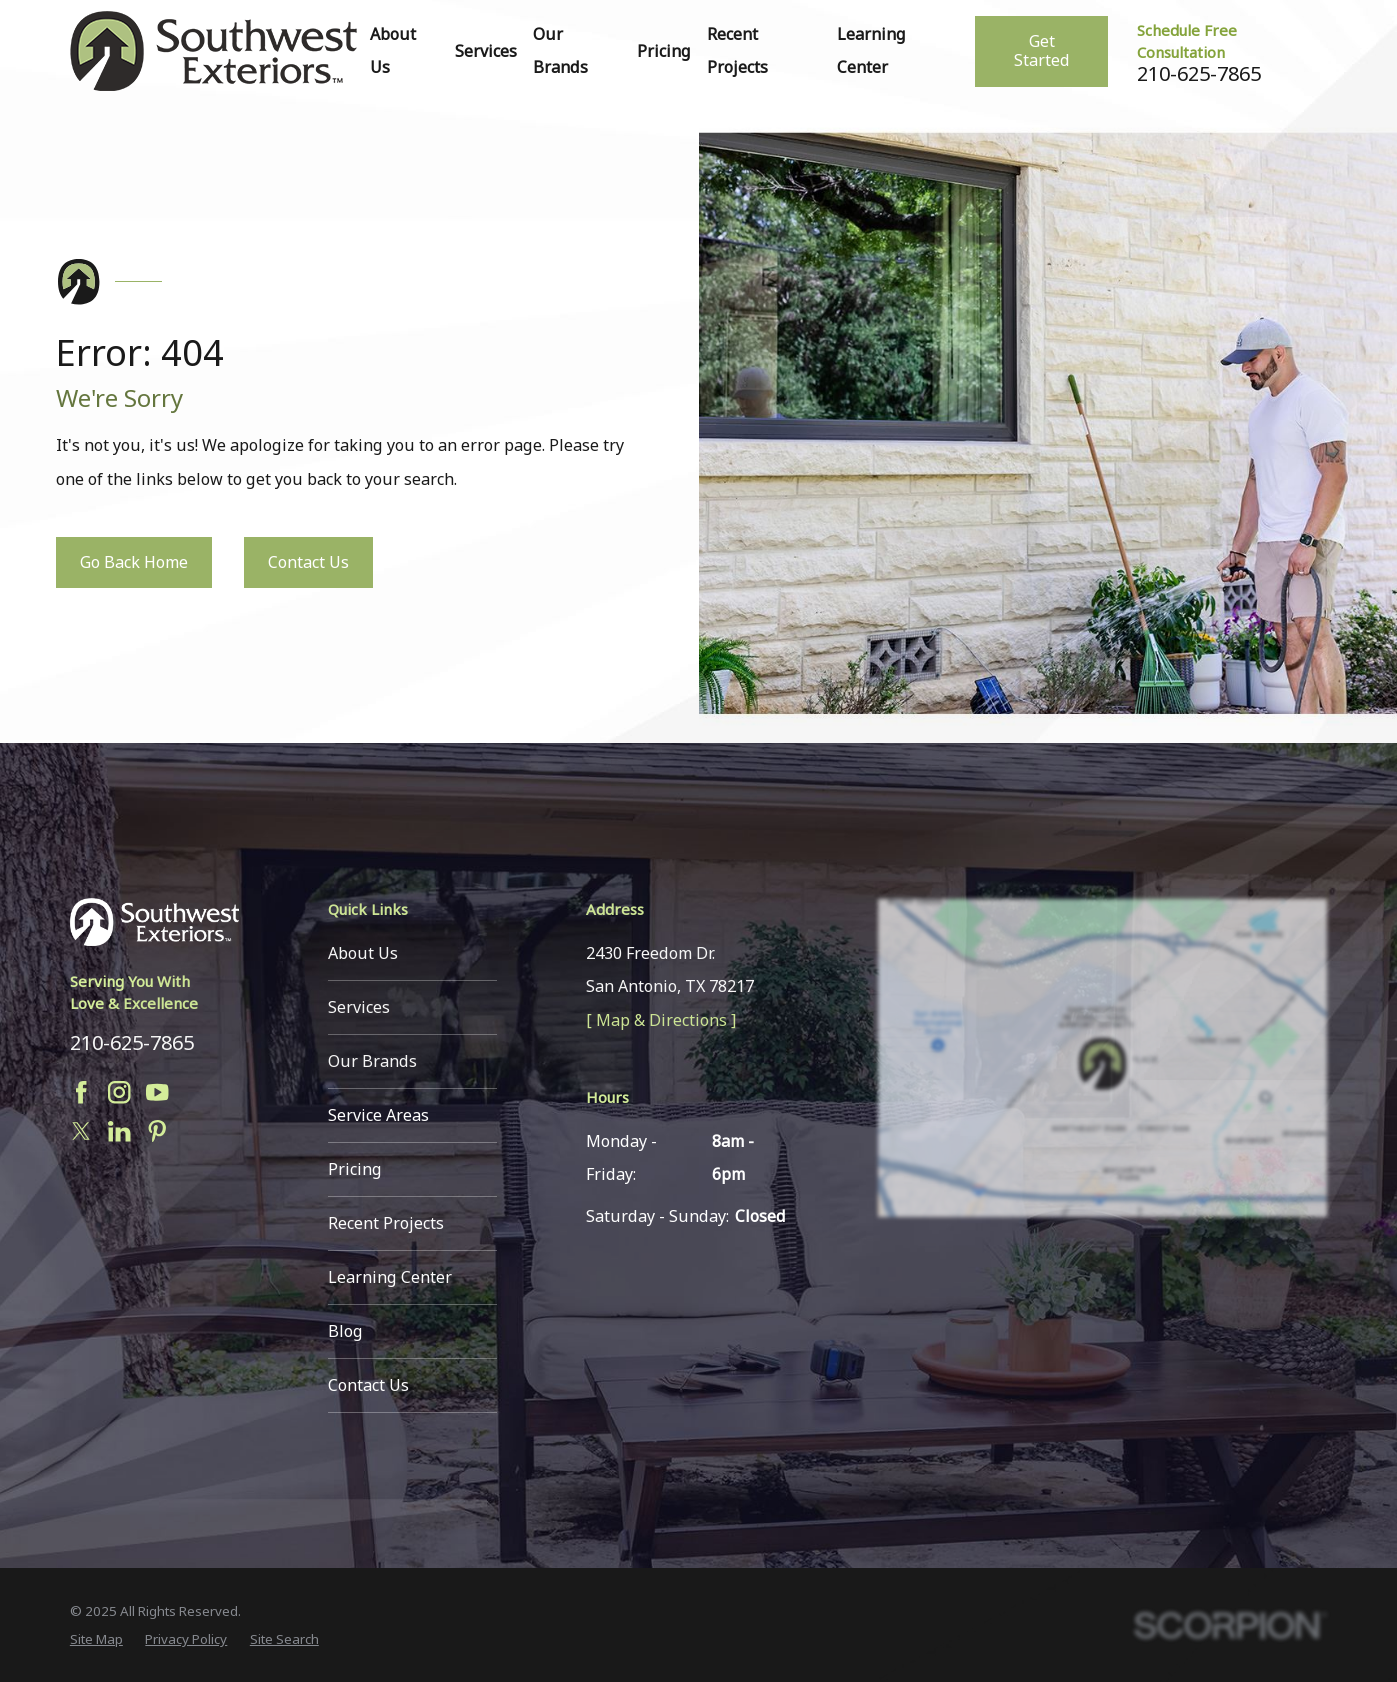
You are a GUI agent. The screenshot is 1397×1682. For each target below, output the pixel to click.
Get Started (1042, 50)
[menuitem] (96, 1639)
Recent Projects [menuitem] (737, 51)
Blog (345, 1331)
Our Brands (372, 1061)
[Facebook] (81, 1092)
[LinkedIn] (119, 1131)
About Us (363, 953)
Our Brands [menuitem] (560, 51)
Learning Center (390, 1277)
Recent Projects (386, 1223)
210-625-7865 (1199, 74)
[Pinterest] (157, 1131)
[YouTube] (157, 1092)
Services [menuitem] (486, 51)
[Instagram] (119, 1092)
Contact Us (308, 562)
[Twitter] (81, 1131)
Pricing (355, 1169)
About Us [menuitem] (393, 51)
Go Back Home (134, 562)
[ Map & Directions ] (661, 1020)
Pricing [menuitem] (664, 51)
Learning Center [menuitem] (871, 51)
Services (359, 1007)
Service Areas (378, 1115)
